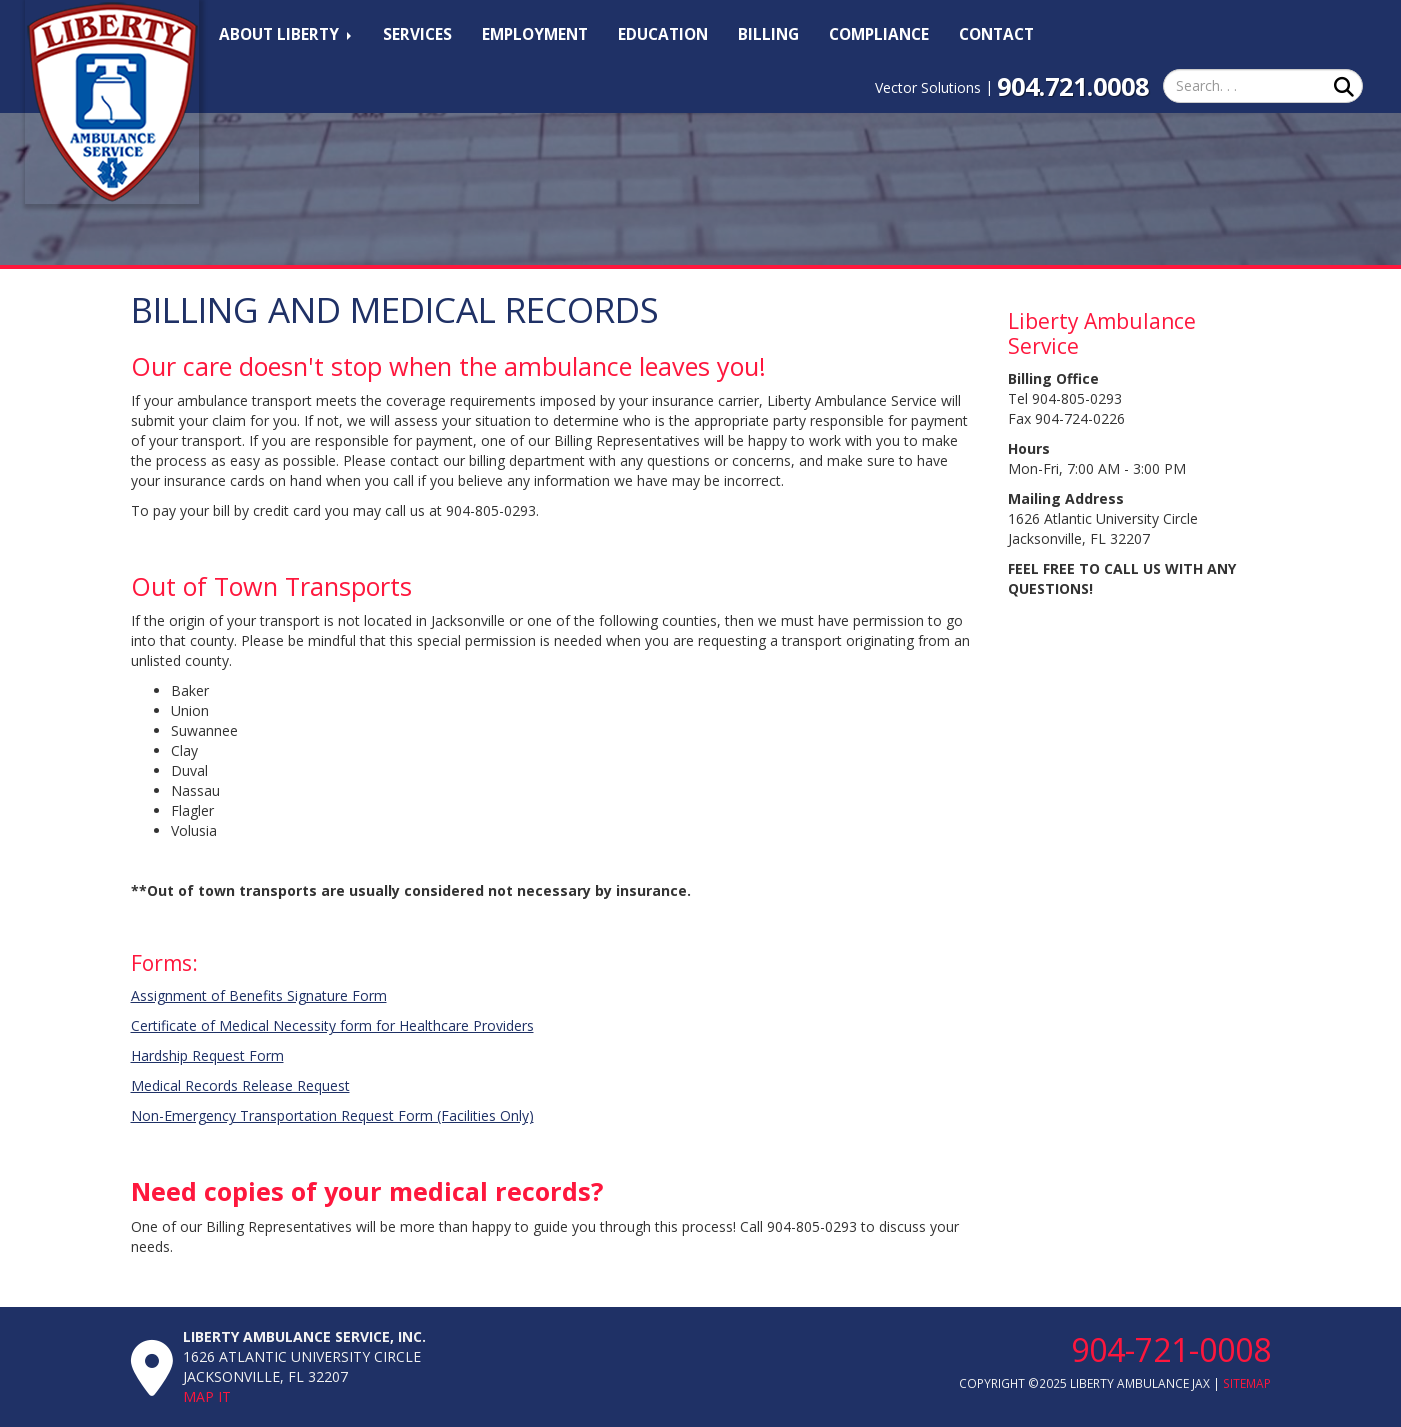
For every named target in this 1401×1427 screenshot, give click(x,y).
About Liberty (285, 34)
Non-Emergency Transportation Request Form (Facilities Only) (332, 1115)
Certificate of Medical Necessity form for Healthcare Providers (332, 1025)
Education (663, 34)
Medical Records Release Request (240, 1085)
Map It (207, 1396)
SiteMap (1247, 1383)
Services (417, 34)
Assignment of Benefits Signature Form (259, 995)
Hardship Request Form (207, 1055)
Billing (768, 34)
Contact (996, 34)
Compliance (879, 34)
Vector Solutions (928, 87)
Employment (535, 34)
